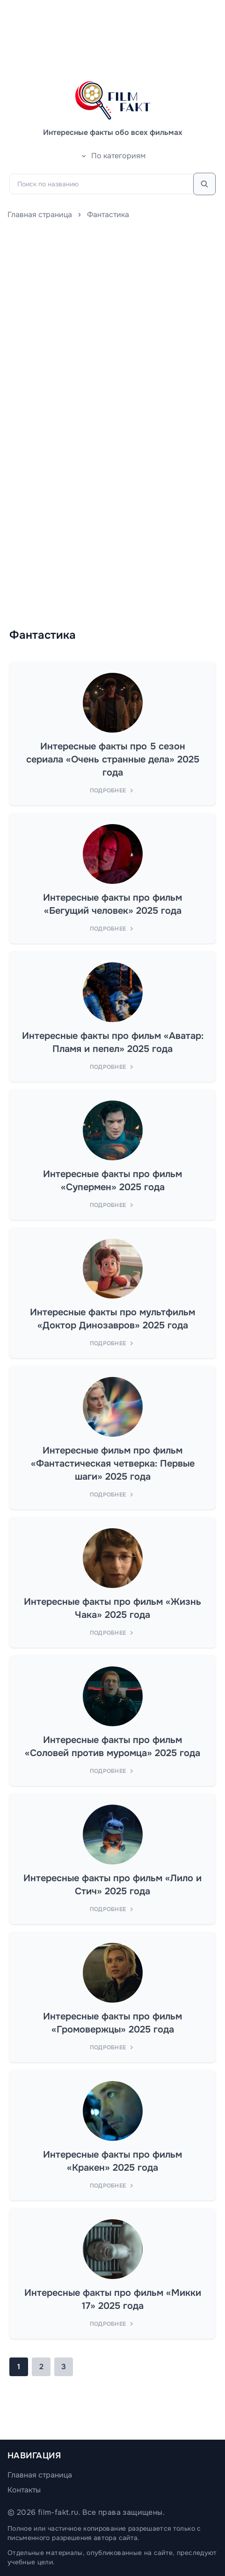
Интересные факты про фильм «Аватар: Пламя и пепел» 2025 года (112, 1042)
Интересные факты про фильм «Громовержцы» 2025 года (112, 2023)
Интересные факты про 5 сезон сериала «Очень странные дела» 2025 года (112, 759)
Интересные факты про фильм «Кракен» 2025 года (112, 2161)
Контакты (24, 2490)
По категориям (112, 156)
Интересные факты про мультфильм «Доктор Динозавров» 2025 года (112, 1318)
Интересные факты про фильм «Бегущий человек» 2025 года (112, 904)
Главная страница (39, 214)
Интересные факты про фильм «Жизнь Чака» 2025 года (112, 1608)
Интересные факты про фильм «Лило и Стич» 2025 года (112, 1884)
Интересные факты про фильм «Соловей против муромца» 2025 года (112, 1746)
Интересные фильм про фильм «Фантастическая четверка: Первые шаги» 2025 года (113, 1463)
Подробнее (113, 790)
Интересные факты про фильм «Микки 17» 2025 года (112, 2299)
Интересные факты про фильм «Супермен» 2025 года (112, 1180)
